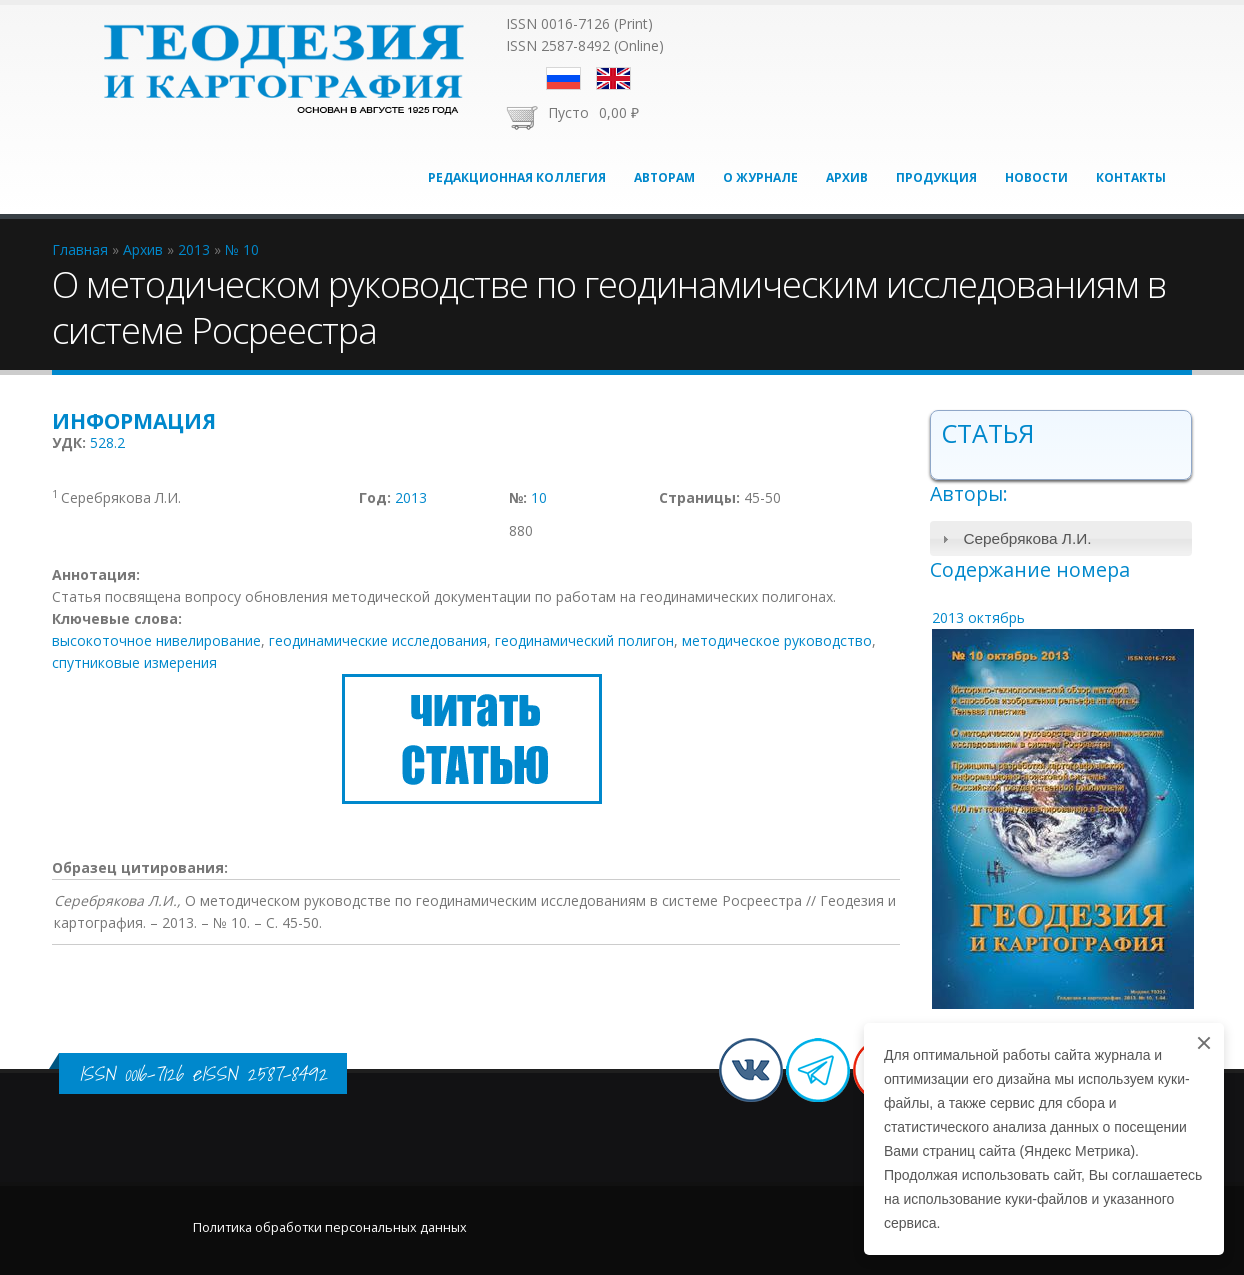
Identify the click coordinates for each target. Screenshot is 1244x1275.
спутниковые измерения (134, 662)
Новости (1036, 177)
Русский (563, 78)
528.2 (107, 442)
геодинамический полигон (584, 640)
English (613, 78)
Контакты (1131, 177)
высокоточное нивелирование (156, 640)
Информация (134, 421)
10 (539, 497)
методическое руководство (777, 640)
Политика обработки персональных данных (330, 1227)
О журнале (760, 177)
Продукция (936, 177)
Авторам (664, 177)
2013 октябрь (978, 617)
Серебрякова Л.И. (1027, 538)
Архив (847, 177)
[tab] (1061, 538)
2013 (411, 497)
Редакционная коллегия (517, 177)
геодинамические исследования (378, 640)
